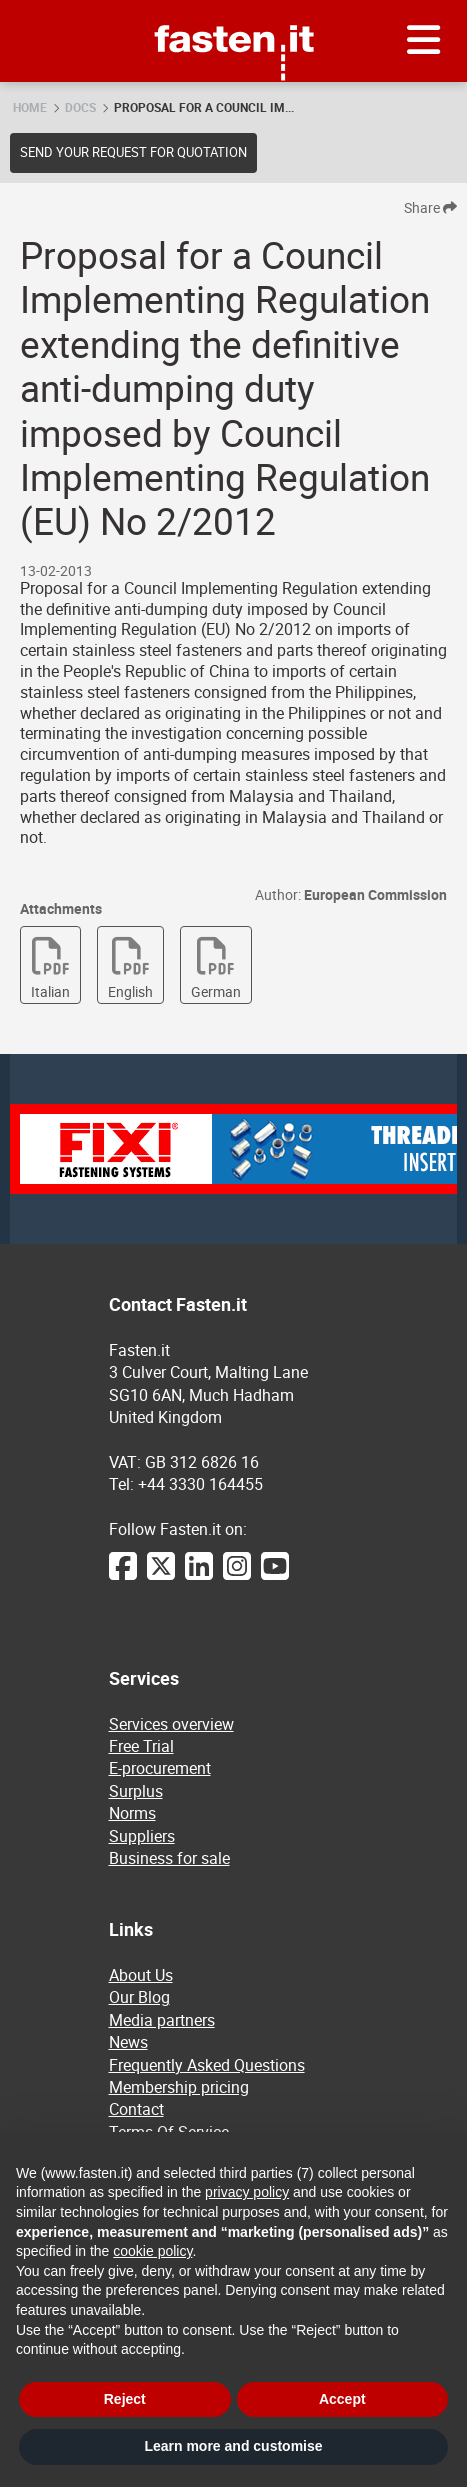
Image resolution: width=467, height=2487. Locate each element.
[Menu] (424, 41)
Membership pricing (179, 2087)
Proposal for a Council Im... (204, 107)
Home (30, 107)
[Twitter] (161, 1576)
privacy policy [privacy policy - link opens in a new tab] (247, 2192)
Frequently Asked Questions (207, 2065)
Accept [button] (342, 2399)
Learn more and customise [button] (233, 2446)
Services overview (171, 1724)
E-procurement (160, 1768)
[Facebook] (123, 1576)
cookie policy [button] (152, 2251)
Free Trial (141, 1746)
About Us (141, 1975)
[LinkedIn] (199, 1576)
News (128, 2042)
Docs (80, 107)
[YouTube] (275, 1576)
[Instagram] (237, 1576)
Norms (132, 1813)
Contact (136, 2109)
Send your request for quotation (133, 152)
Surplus (136, 1791)
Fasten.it (233, 7)
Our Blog (139, 1997)
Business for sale (169, 1858)
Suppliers (142, 1836)
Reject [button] (125, 2399)
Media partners (162, 2020)
